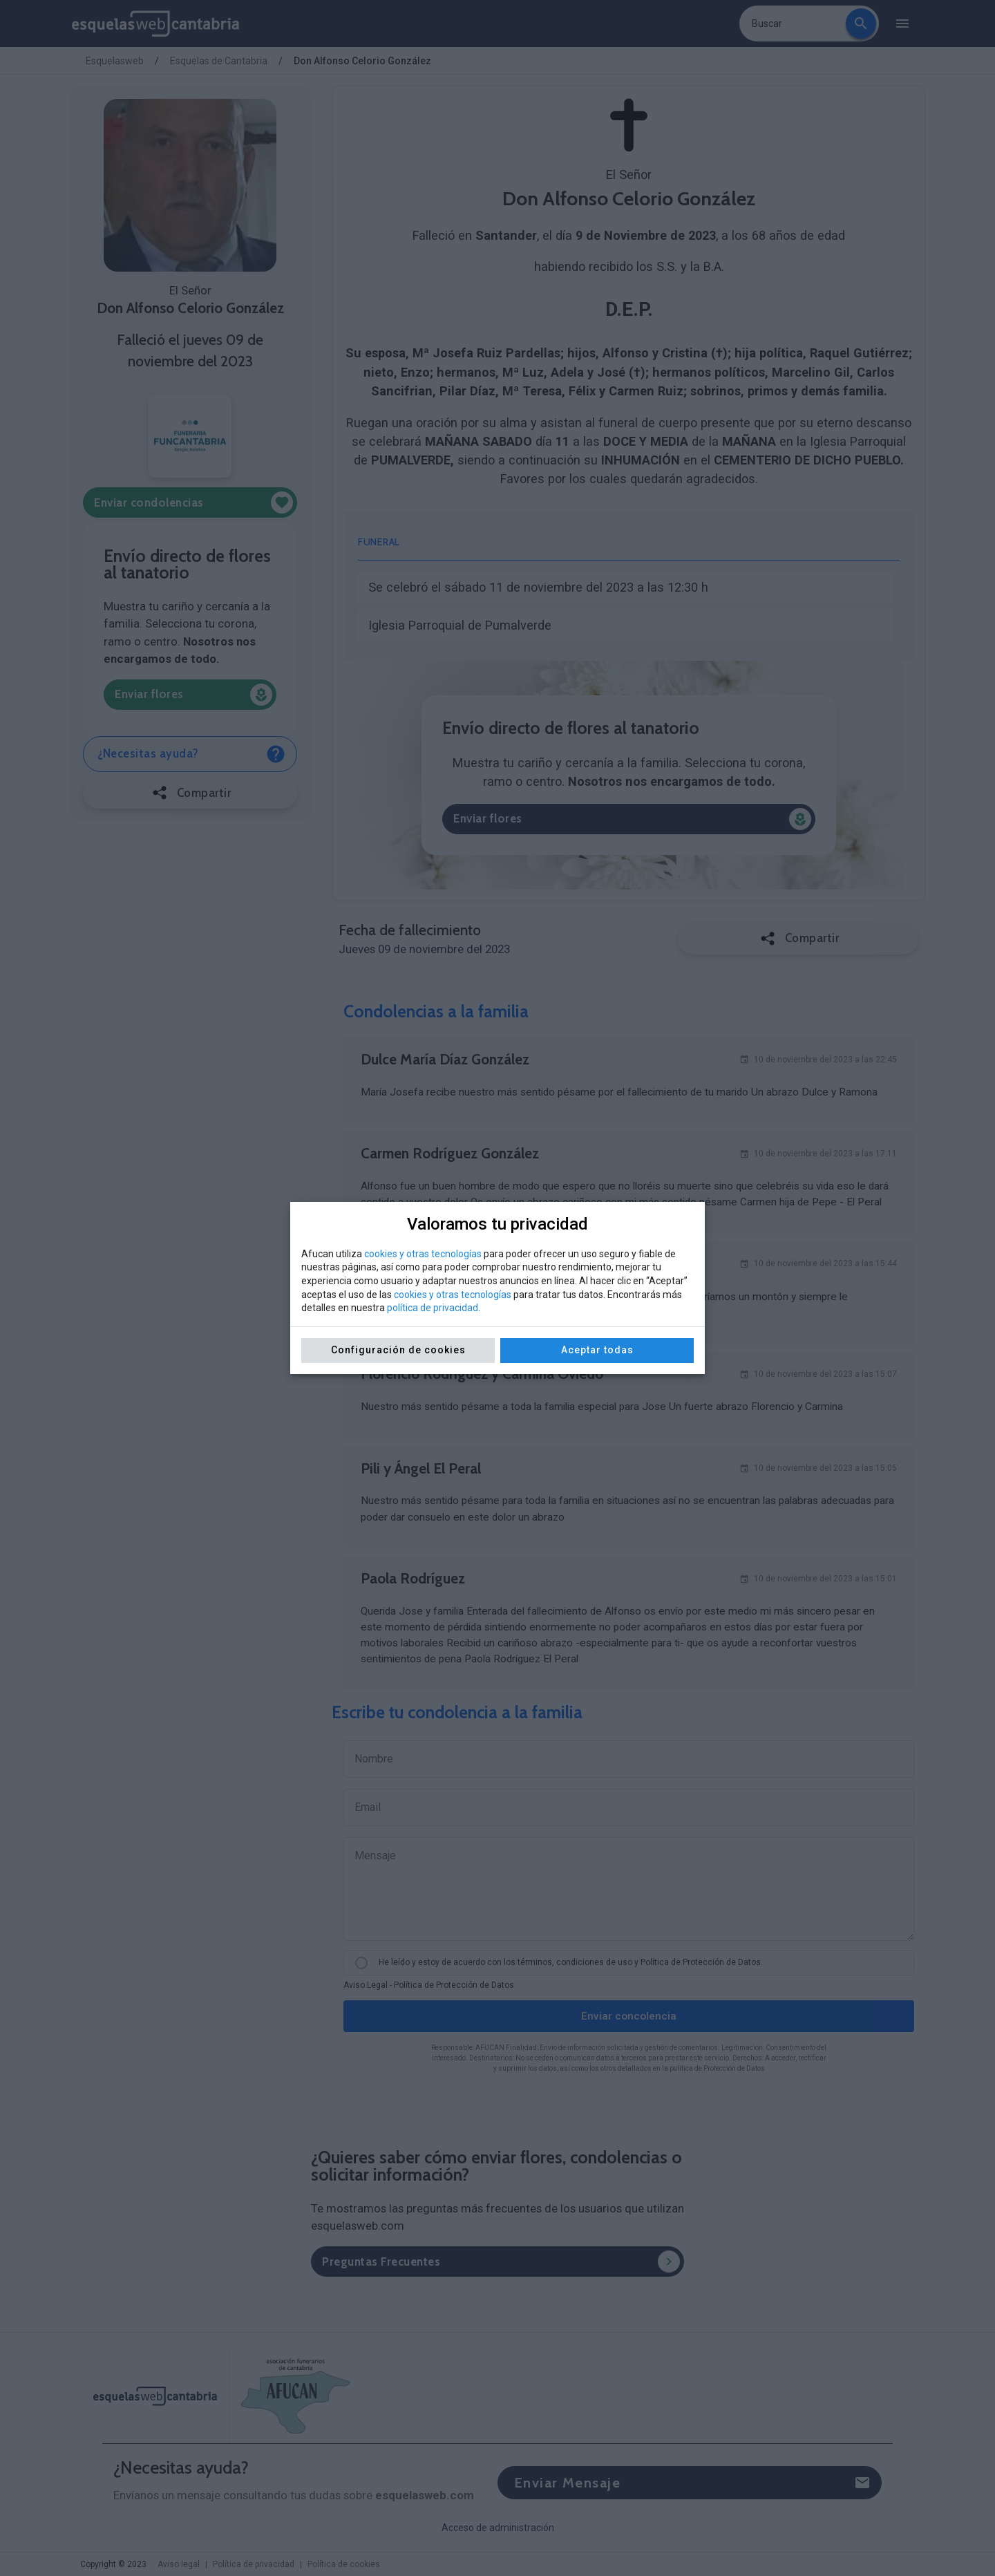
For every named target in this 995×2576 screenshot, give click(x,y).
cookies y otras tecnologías (423, 1253)
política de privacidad (432, 1307)
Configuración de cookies (398, 1349)
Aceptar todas (597, 1349)
